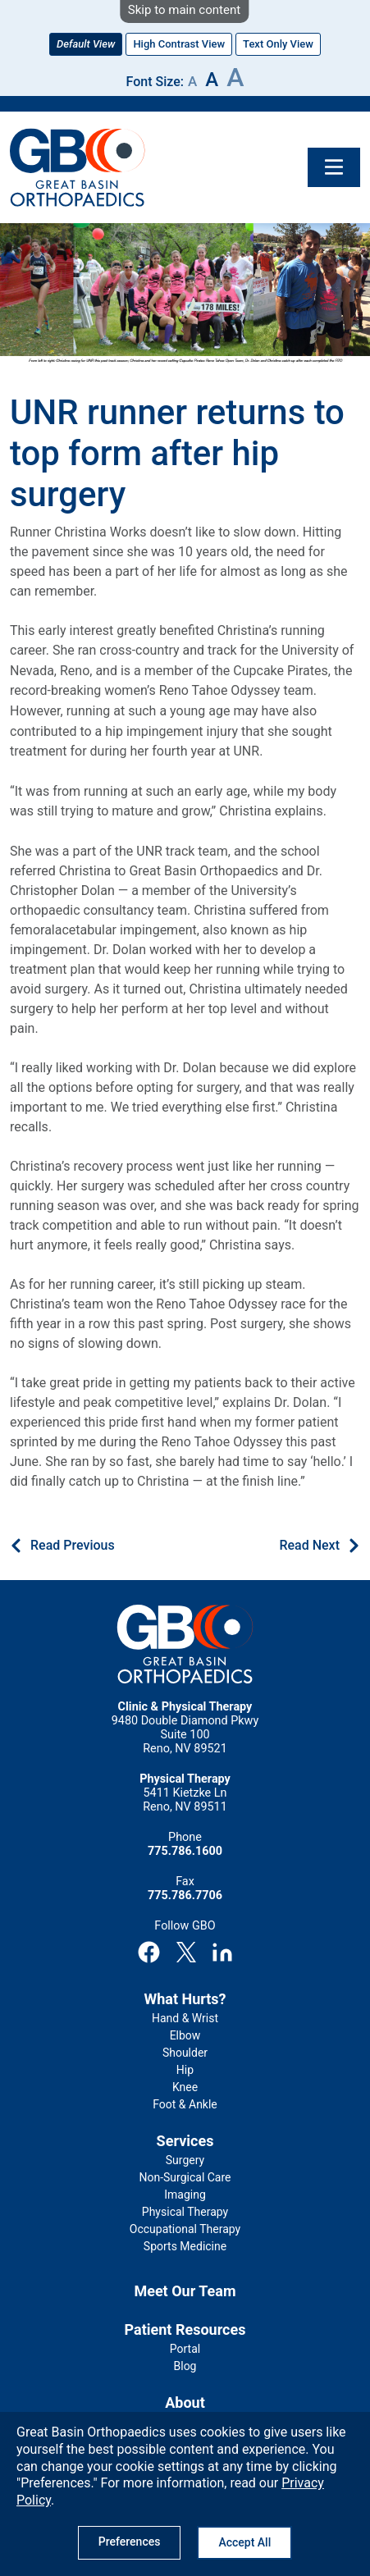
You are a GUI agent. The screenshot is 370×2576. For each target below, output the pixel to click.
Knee (185, 2087)
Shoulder (185, 2052)
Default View (86, 44)
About (185, 2402)
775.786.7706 (185, 1895)
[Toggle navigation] (334, 167)
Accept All (244, 2542)
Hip (185, 2069)
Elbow (185, 2035)
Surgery (185, 2160)
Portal (185, 2348)
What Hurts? (185, 1998)
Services (185, 2140)
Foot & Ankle (185, 2104)
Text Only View (278, 44)
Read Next (309, 1545)
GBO (78, 167)
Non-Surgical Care (185, 2177)
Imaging (185, 2194)
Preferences (129, 2541)
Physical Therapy (185, 2211)
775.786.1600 (185, 1851)
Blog (185, 2366)
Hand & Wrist (185, 2018)
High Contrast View (179, 44)
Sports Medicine (185, 2246)
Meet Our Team (184, 2291)
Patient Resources (185, 2329)
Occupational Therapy (185, 2229)
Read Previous (72, 1545)
